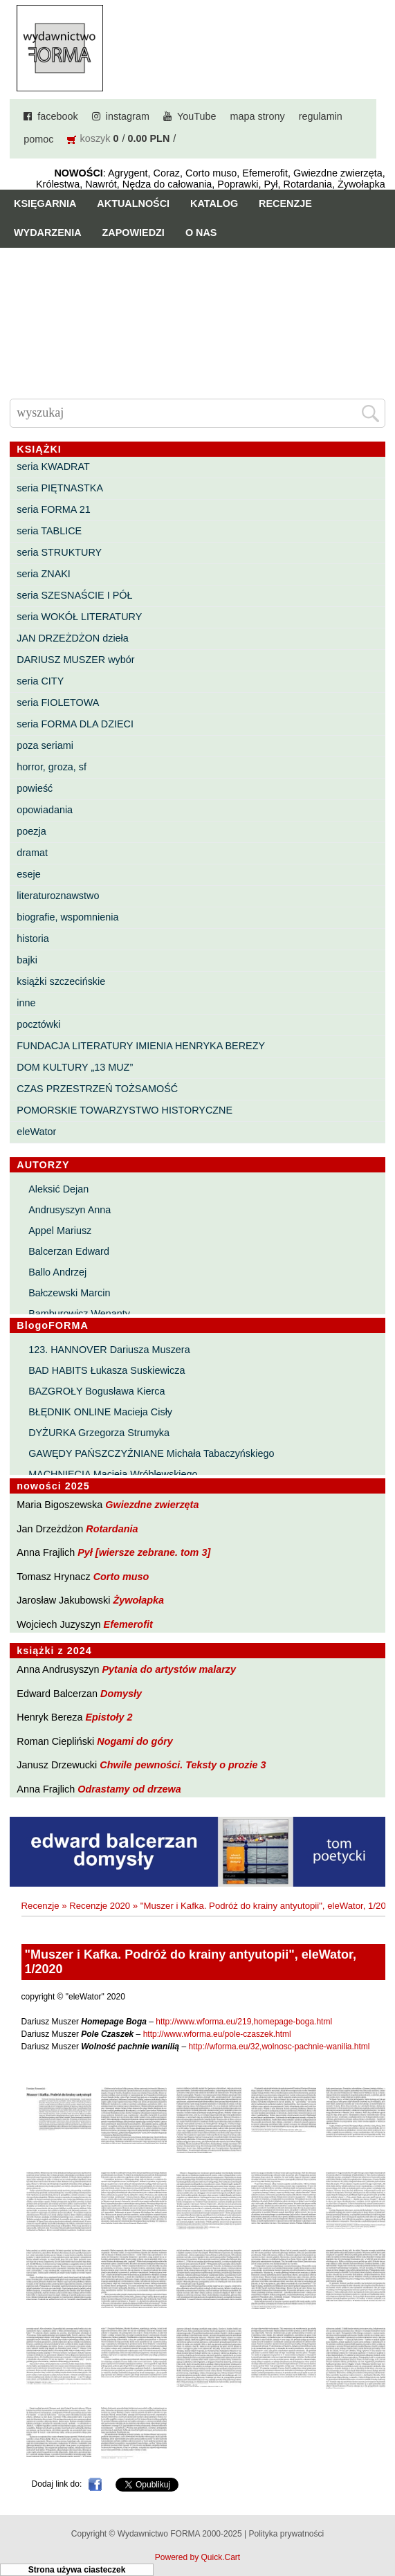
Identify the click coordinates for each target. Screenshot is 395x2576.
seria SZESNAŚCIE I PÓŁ (74, 595)
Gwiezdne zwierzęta (152, 1504)
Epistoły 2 (108, 1717)
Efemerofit (128, 1624)
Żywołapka (138, 1600)
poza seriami (45, 745)
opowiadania (45, 809)
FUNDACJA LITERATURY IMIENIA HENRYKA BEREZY (141, 1045)
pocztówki (38, 1024)
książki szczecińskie (61, 981)
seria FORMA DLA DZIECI (75, 723)
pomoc (38, 139)
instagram (127, 116)
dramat (32, 852)
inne (26, 1002)
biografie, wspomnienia (67, 917)
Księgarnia (45, 203)
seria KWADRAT (53, 466)
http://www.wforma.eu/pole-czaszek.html (217, 2034)
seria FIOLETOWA (58, 702)
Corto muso (121, 1576)
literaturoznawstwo (58, 895)
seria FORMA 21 (53, 509)
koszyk (95, 138)
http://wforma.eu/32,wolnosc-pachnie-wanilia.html (278, 2046)
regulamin (320, 116)
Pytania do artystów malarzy (169, 1669)
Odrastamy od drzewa (129, 1789)
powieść (35, 788)
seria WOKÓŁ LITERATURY (79, 616)
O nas (201, 232)
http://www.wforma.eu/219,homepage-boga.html (244, 2021)
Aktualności (133, 203)
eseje (28, 874)
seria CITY (40, 681)
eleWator (36, 1131)
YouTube (197, 116)
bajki (27, 959)
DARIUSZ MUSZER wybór (75, 659)
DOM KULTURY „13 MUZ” (75, 1067)
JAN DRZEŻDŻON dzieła (73, 638)
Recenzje (285, 203)
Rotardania (112, 1528)
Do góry (379, 2524)
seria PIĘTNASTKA (60, 487)
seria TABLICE (49, 530)
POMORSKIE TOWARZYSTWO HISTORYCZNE (124, 1110)
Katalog (214, 203)
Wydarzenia (48, 232)
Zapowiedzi (133, 232)
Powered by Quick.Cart (197, 2557)
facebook (57, 116)
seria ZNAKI (44, 573)
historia (32, 938)
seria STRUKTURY (59, 552)
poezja (31, 831)
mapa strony (257, 116)
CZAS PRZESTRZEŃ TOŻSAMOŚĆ (97, 1088)
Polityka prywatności (286, 2534)
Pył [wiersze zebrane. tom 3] (143, 1552)
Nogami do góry (135, 1741)
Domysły (121, 1693)
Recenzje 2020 (99, 1906)
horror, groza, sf (51, 766)
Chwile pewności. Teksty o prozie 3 (183, 1764)
